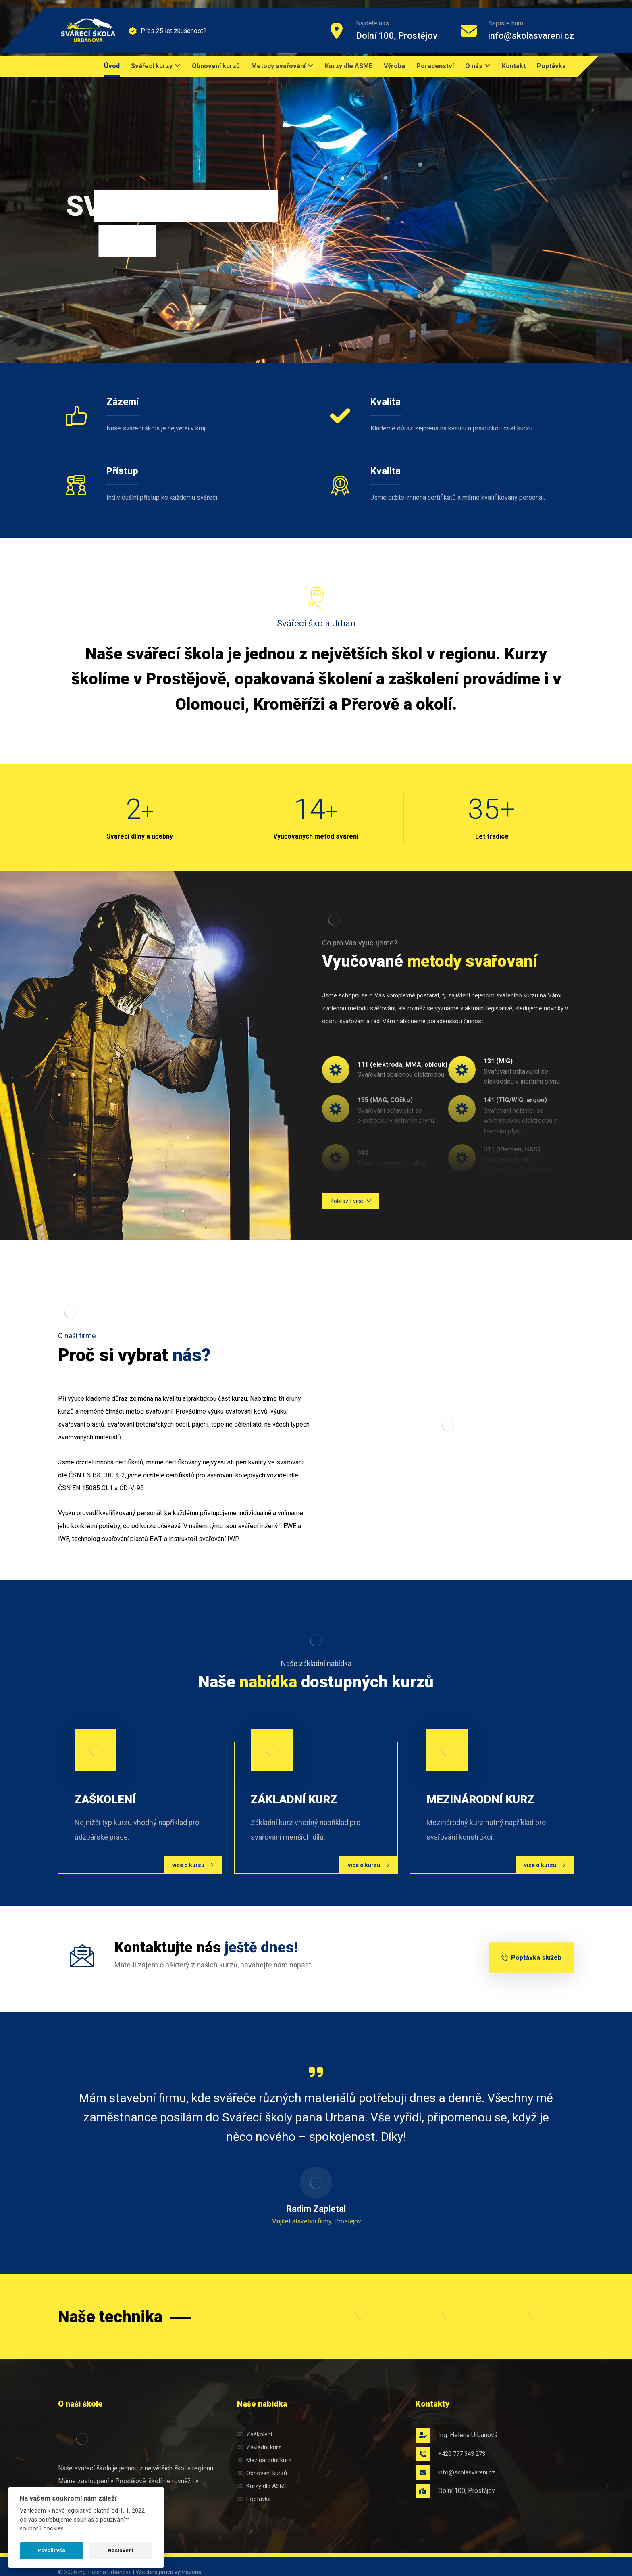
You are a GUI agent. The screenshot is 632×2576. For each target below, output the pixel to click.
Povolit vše (51, 2550)
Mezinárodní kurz (264, 2460)
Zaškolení (254, 2434)
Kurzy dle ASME (262, 2486)
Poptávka (254, 2499)
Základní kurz (259, 2447)
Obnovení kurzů (262, 2473)
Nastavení (120, 2550)
